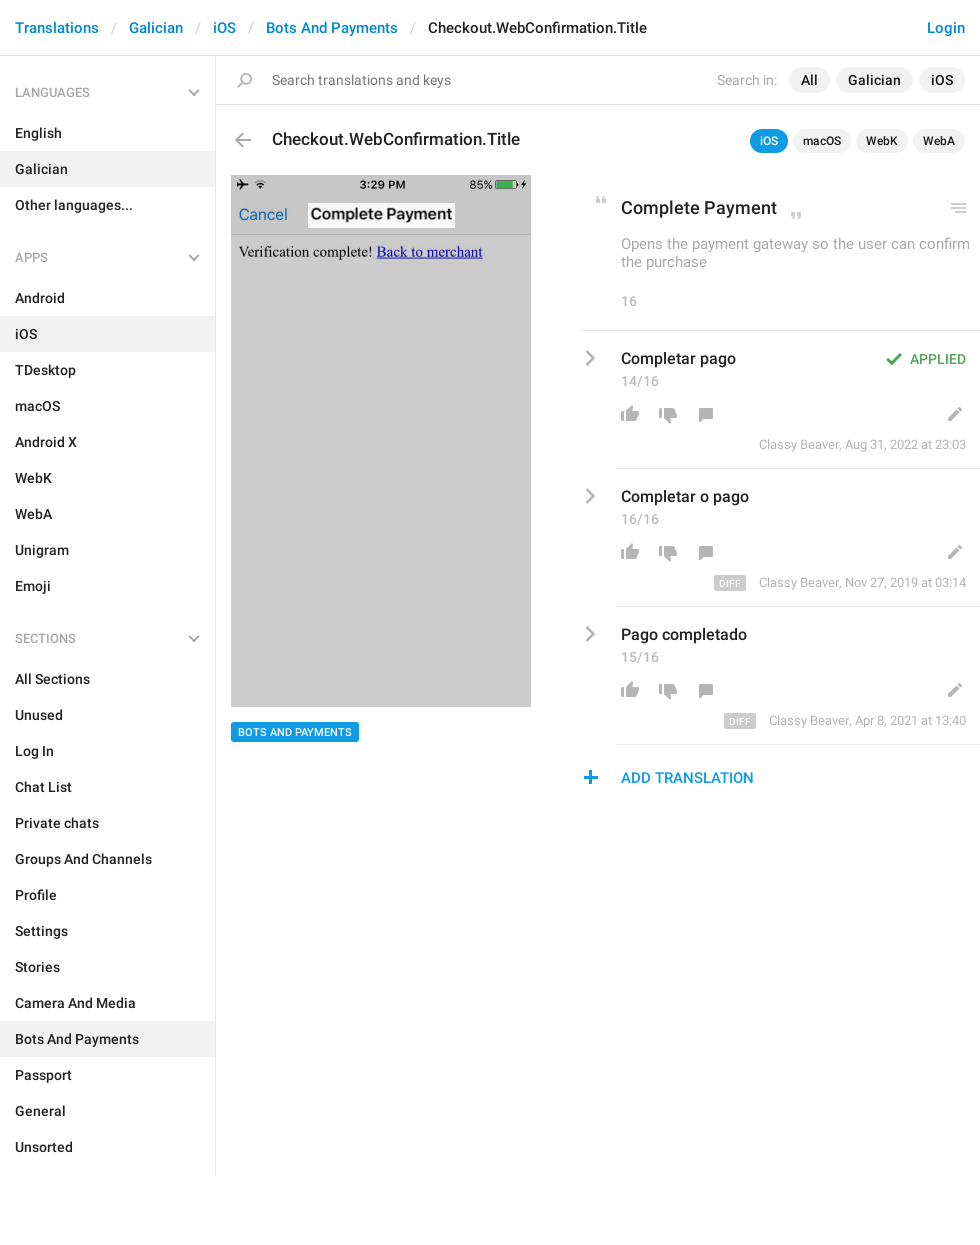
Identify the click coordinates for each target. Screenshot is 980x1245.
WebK (882, 141)
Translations (57, 28)
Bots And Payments (332, 28)
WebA (939, 141)
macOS (822, 141)
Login (946, 28)
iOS (224, 28)
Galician (156, 28)
